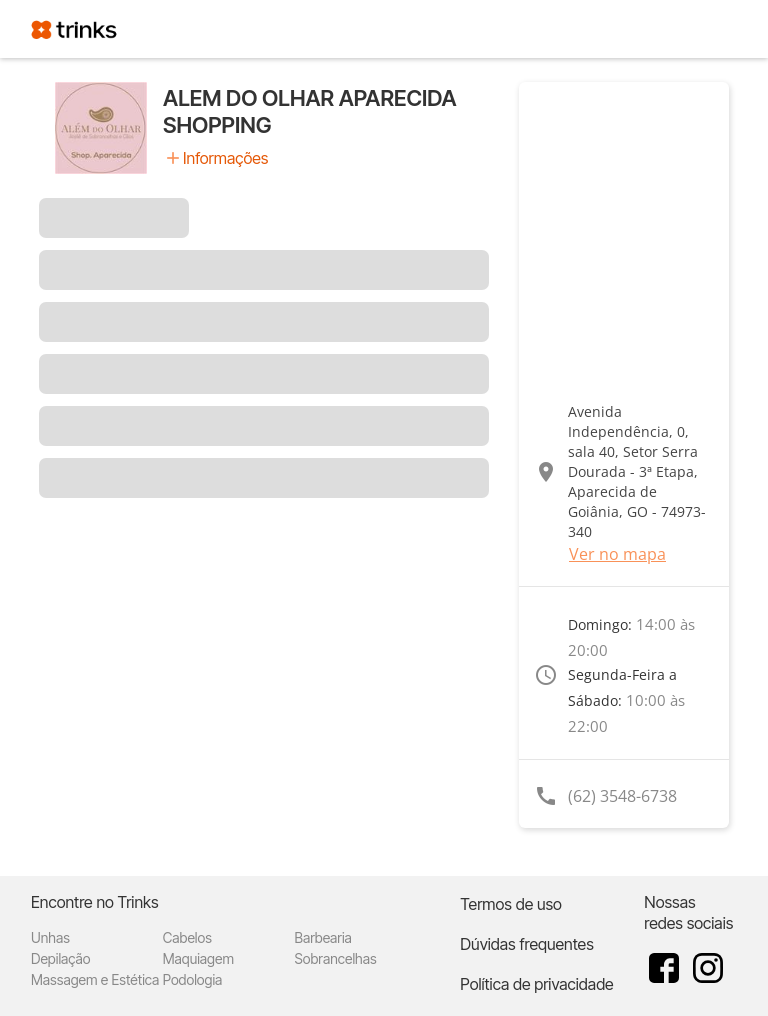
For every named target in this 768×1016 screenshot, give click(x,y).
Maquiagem (198, 958)
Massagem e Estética (95, 979)
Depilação (60, 958)
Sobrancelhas (336, 958)
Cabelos (187, 937)
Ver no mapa (617, 554)
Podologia (193, 979)
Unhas (50, 937)
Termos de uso (511, 904)
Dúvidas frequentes (526, 944)
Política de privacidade (536, 984)
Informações (225, 158)
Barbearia (323, 937)
